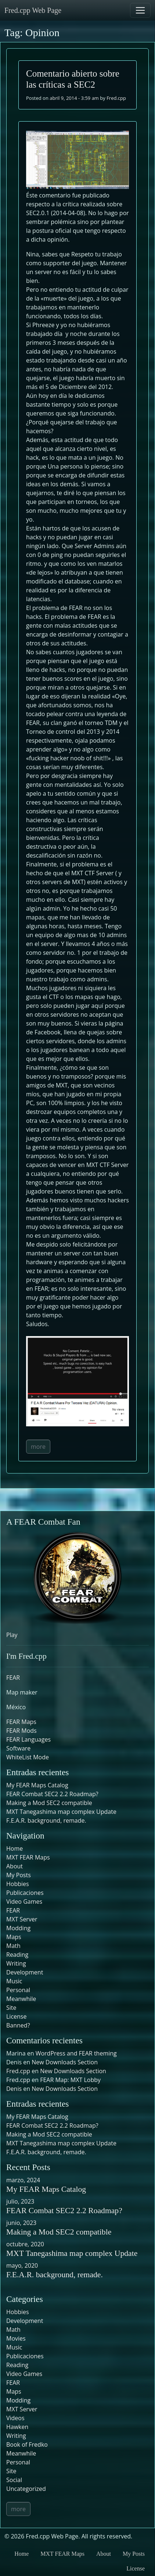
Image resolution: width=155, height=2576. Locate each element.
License (16, 2016)
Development (24, 1972)
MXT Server (21, 1919)
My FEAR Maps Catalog (37, 1785)
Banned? (18, 2025)
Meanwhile (21, 1999)
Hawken (17, 2427)
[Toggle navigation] (140, 10)
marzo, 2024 (23, 2180)
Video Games (24, 1901)
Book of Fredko (27, 2444)
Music (14, 1981)
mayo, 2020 (22, 2265)
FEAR (13, 1677)
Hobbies (17, 1884)
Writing (16, 1963)
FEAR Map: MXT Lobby (70, 2080)
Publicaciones (25, 1893)
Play (12, 1635)
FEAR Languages (28, 1739)
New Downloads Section (65, 2062)
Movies (16, 2338)
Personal (18, 1990)
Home (14, 1848)
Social (14, 2480)
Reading (17, 1955)
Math (13, 1946)
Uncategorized (26, 2489)
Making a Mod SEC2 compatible (49, 1803)
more (38, 1447)
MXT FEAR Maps (28, 1857)
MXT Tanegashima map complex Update (61, 1812)
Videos (15, 2418)
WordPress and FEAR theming (76, 2053)
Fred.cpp (116, 98)
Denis (14, 2089)
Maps (13, 1937)
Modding (18, 1928)
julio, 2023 (20, 2201)
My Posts (18, 1875)
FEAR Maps (21, 1722)
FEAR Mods (21, 1731)
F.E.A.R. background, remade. (46, 1820)
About (14, 1866)
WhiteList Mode (27, 1757)
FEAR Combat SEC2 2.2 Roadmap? (52, 1794)
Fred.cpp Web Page (32, 10)
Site (11, 2008)
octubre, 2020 (25, 2244)
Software (18, 1748)
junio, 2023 (21, 2223)
